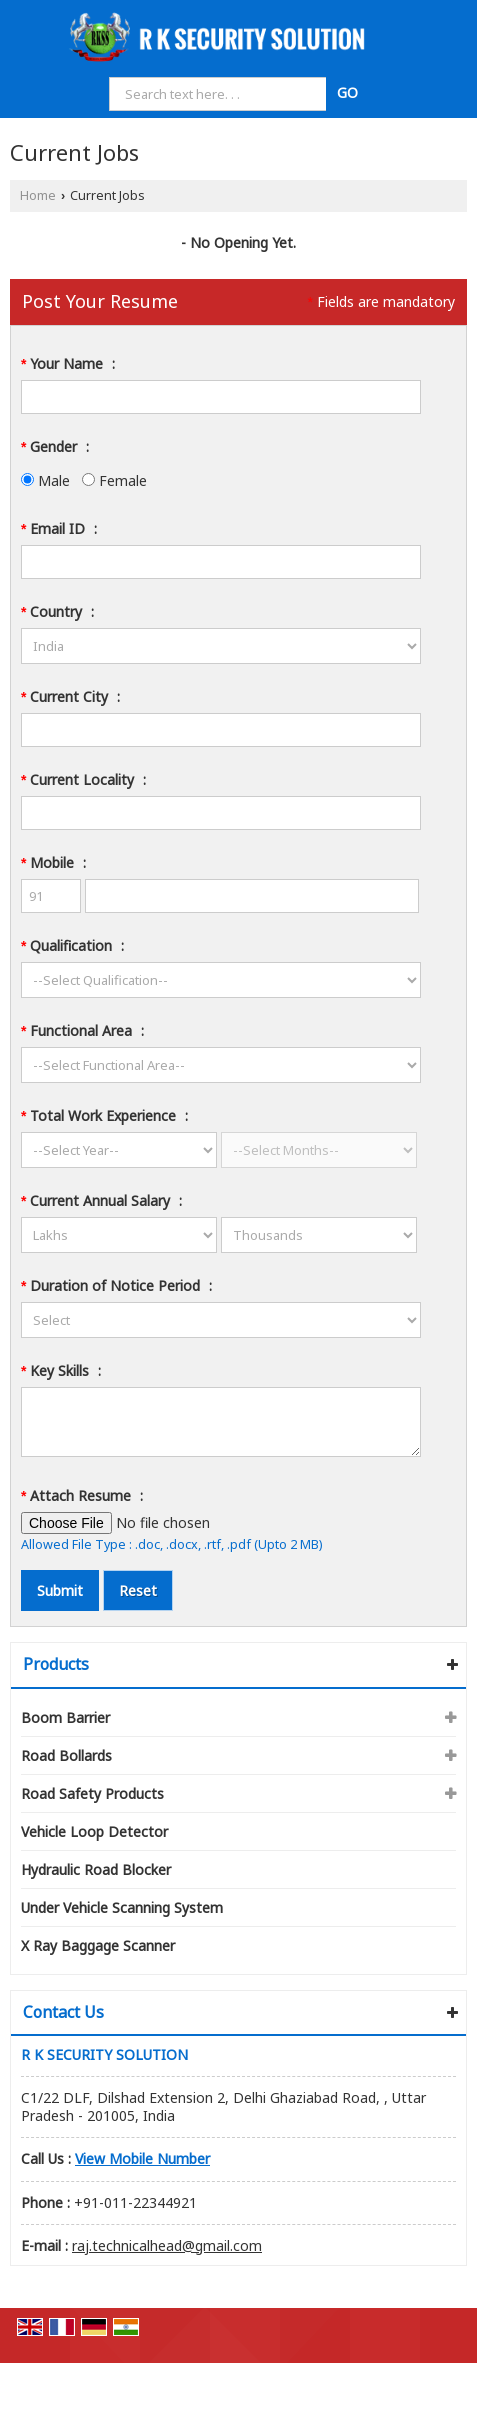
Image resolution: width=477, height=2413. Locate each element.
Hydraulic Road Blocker (96, 1869)
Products (56, 1664)
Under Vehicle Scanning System (122, 1907)
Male (45, 480)
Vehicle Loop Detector (94, 1831)
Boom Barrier (65, 1717)
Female (114, 480)
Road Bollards (66, 1755)
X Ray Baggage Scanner (98, 1945)
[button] (142, 2158)
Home (38, 195)
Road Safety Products (92, 1793)
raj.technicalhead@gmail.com (167, 2245)
